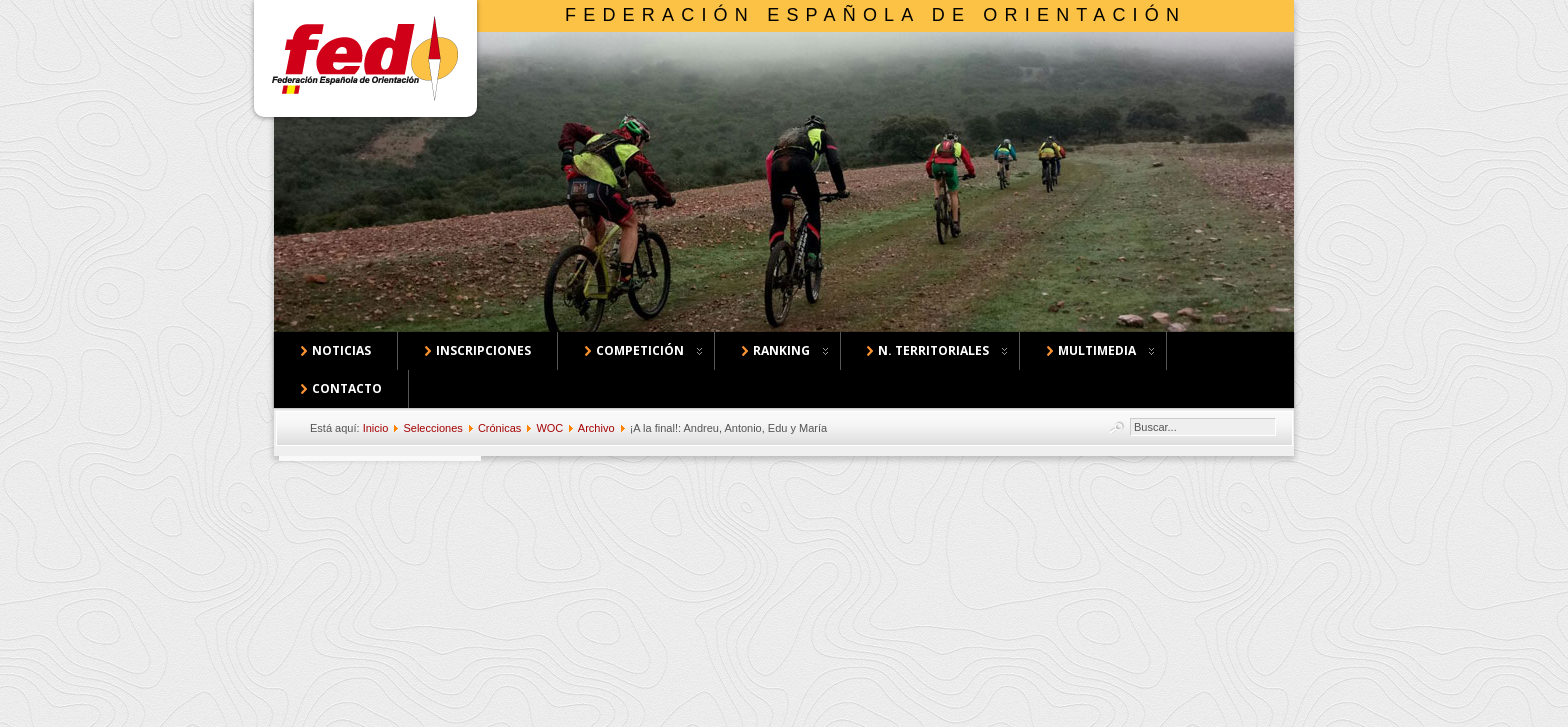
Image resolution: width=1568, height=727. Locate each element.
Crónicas (499, 428)
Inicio (376, 428)
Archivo (596, 428)
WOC (549, 428)
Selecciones (432, 428)
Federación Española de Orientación (875, 15)
